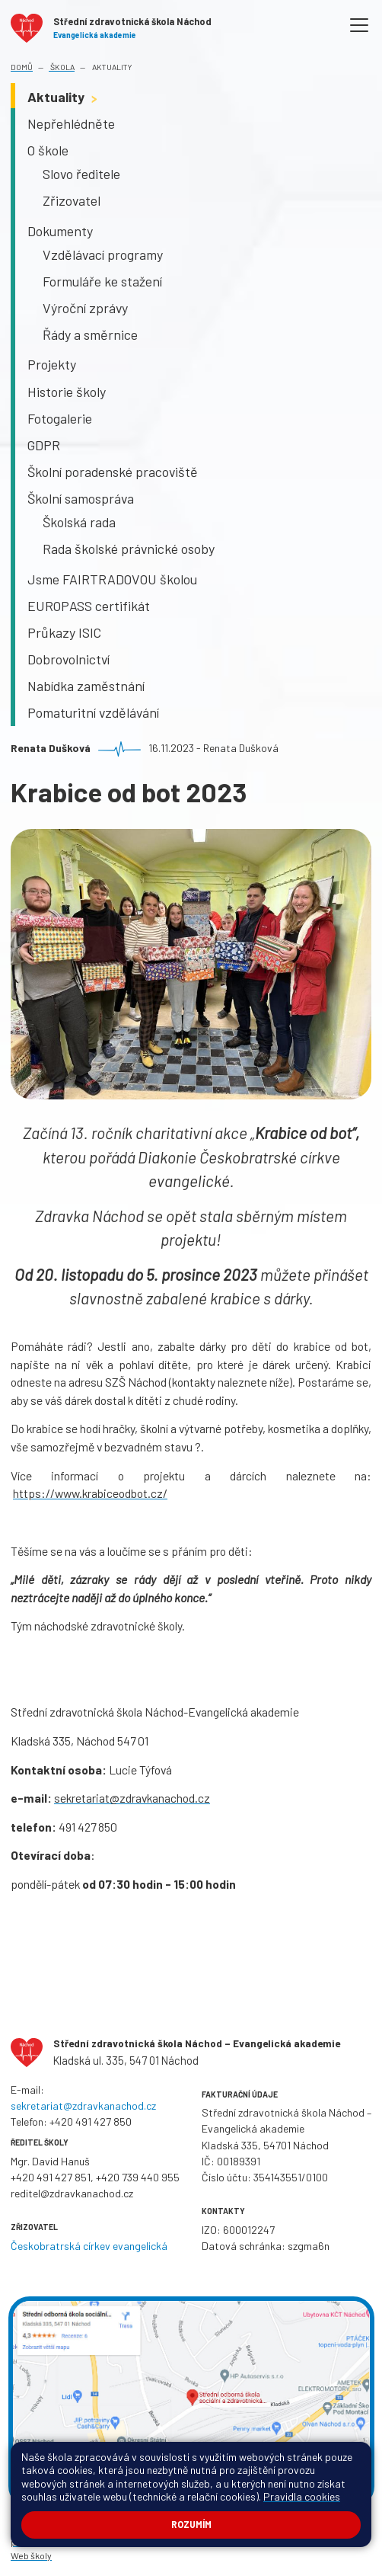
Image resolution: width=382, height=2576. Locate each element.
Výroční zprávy (85, 307)
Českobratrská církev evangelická (89, 2245)
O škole (47, 150)
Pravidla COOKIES (102, 2541)
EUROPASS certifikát (88, 605)
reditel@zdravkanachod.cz (72, 2193)
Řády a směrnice (90, 334)
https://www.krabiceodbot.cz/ (90, 1493)
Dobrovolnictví (68, 659)
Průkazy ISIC (64, 632)
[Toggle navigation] (359, 25)
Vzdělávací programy (103, 254)
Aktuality (111, 67)
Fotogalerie (59, 418)
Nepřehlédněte (71, 123)
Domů (22, 67)
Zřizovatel (71, 200)
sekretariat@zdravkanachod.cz (132, 1797)
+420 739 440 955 (138, 2177)
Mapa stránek (224, 2527)
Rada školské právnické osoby (129, 548)
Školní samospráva (80, 498)
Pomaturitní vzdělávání (93, 712)
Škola (62, 67)
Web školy (31, 2555)
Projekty (51, 364)
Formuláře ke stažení (102, 281)
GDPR (43, 445)
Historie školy (66, 391)
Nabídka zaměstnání (86, 685)
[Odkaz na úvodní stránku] (111, 25)
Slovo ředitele (81, 173)
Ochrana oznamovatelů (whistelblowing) (254, 2541)
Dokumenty (60, 230)
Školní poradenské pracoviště (112, 471)
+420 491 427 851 (51, 2177)
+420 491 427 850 (90, 2121)
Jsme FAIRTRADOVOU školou (112, 579)
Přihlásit (274, 2527)
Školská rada (79, 522)
